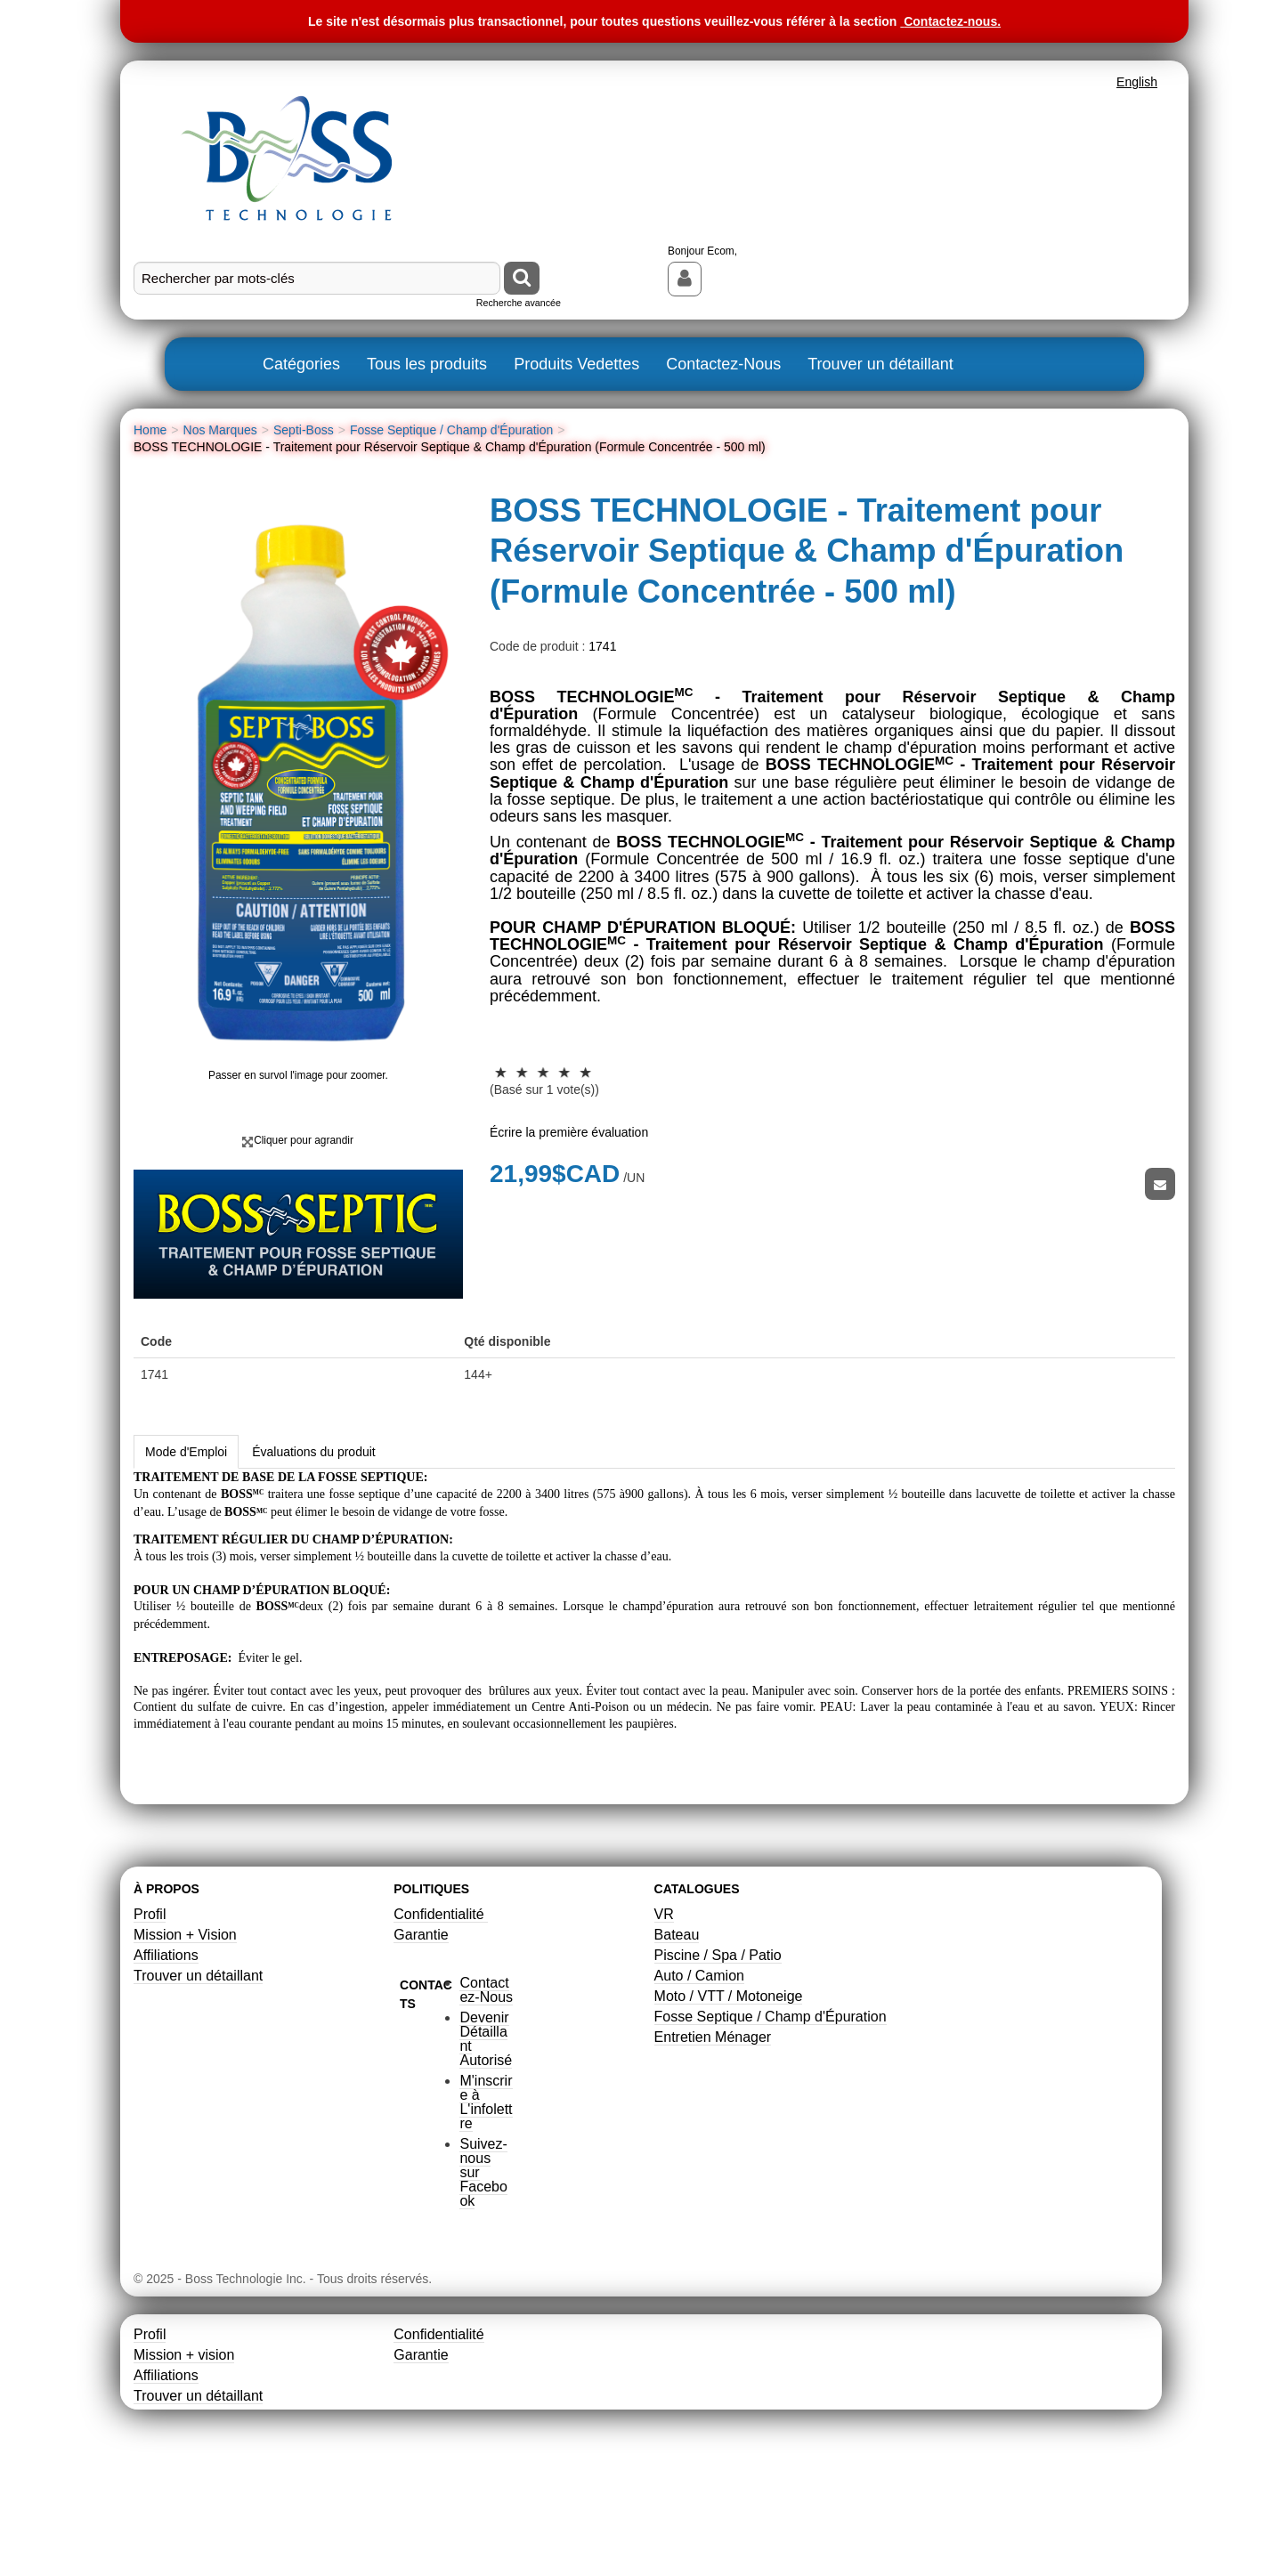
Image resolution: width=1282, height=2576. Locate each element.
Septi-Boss (303, 430)
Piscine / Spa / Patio (718, 2068)
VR (664, 2027)
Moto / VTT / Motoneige (728, 2109)
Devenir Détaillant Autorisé (485, 2152)
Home (150, 430)
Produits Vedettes (576, 364)
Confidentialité (441, 2027)
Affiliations (166, 2068)
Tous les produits (427, 364)
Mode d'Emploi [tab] (186, 1565)
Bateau (677, 2047)
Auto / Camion (699, 2088)
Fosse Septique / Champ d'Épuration (451, 430)
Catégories (301, 364)
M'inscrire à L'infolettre (485, 2215)
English (1136, 82)
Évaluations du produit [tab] (314, 1565)
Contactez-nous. (952, 21)
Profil (150, 2027)
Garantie (421, 2047)
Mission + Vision (185, 2047)
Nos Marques (220, 430)
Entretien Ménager (713, 2150)
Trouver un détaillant (880, 364)
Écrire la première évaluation (569, 1132)
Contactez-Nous (723, 364)
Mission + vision (184, 2467)
